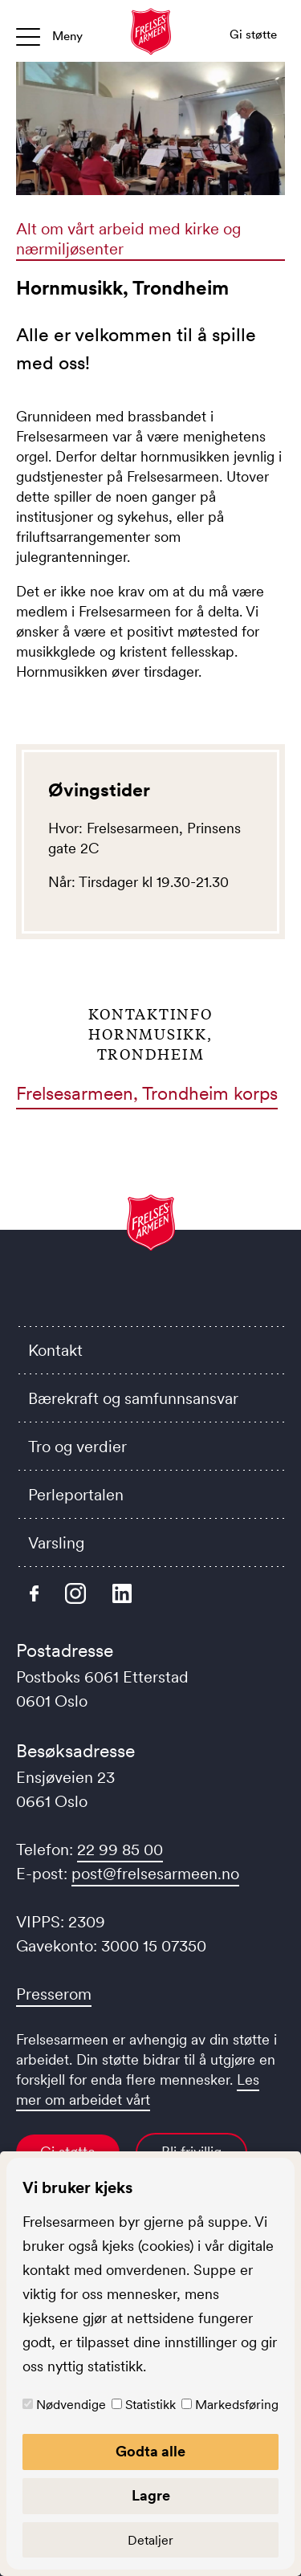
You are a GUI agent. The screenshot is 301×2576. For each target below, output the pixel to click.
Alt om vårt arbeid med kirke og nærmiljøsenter (128, 238)
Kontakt (55, 1350)
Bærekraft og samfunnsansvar (133, 1398)
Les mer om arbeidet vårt (137, 2090)
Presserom (54, 1994)
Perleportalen (76, 1494)
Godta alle (150, 2451)
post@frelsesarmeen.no (155, 1873)
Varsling (56, 1542)
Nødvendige (71, 2404)
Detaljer (150, 2540)
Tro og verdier (77, 1446)
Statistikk (150, 2404)
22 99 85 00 (120, 1849)
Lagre (151, 2496)
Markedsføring (237, 2404)
